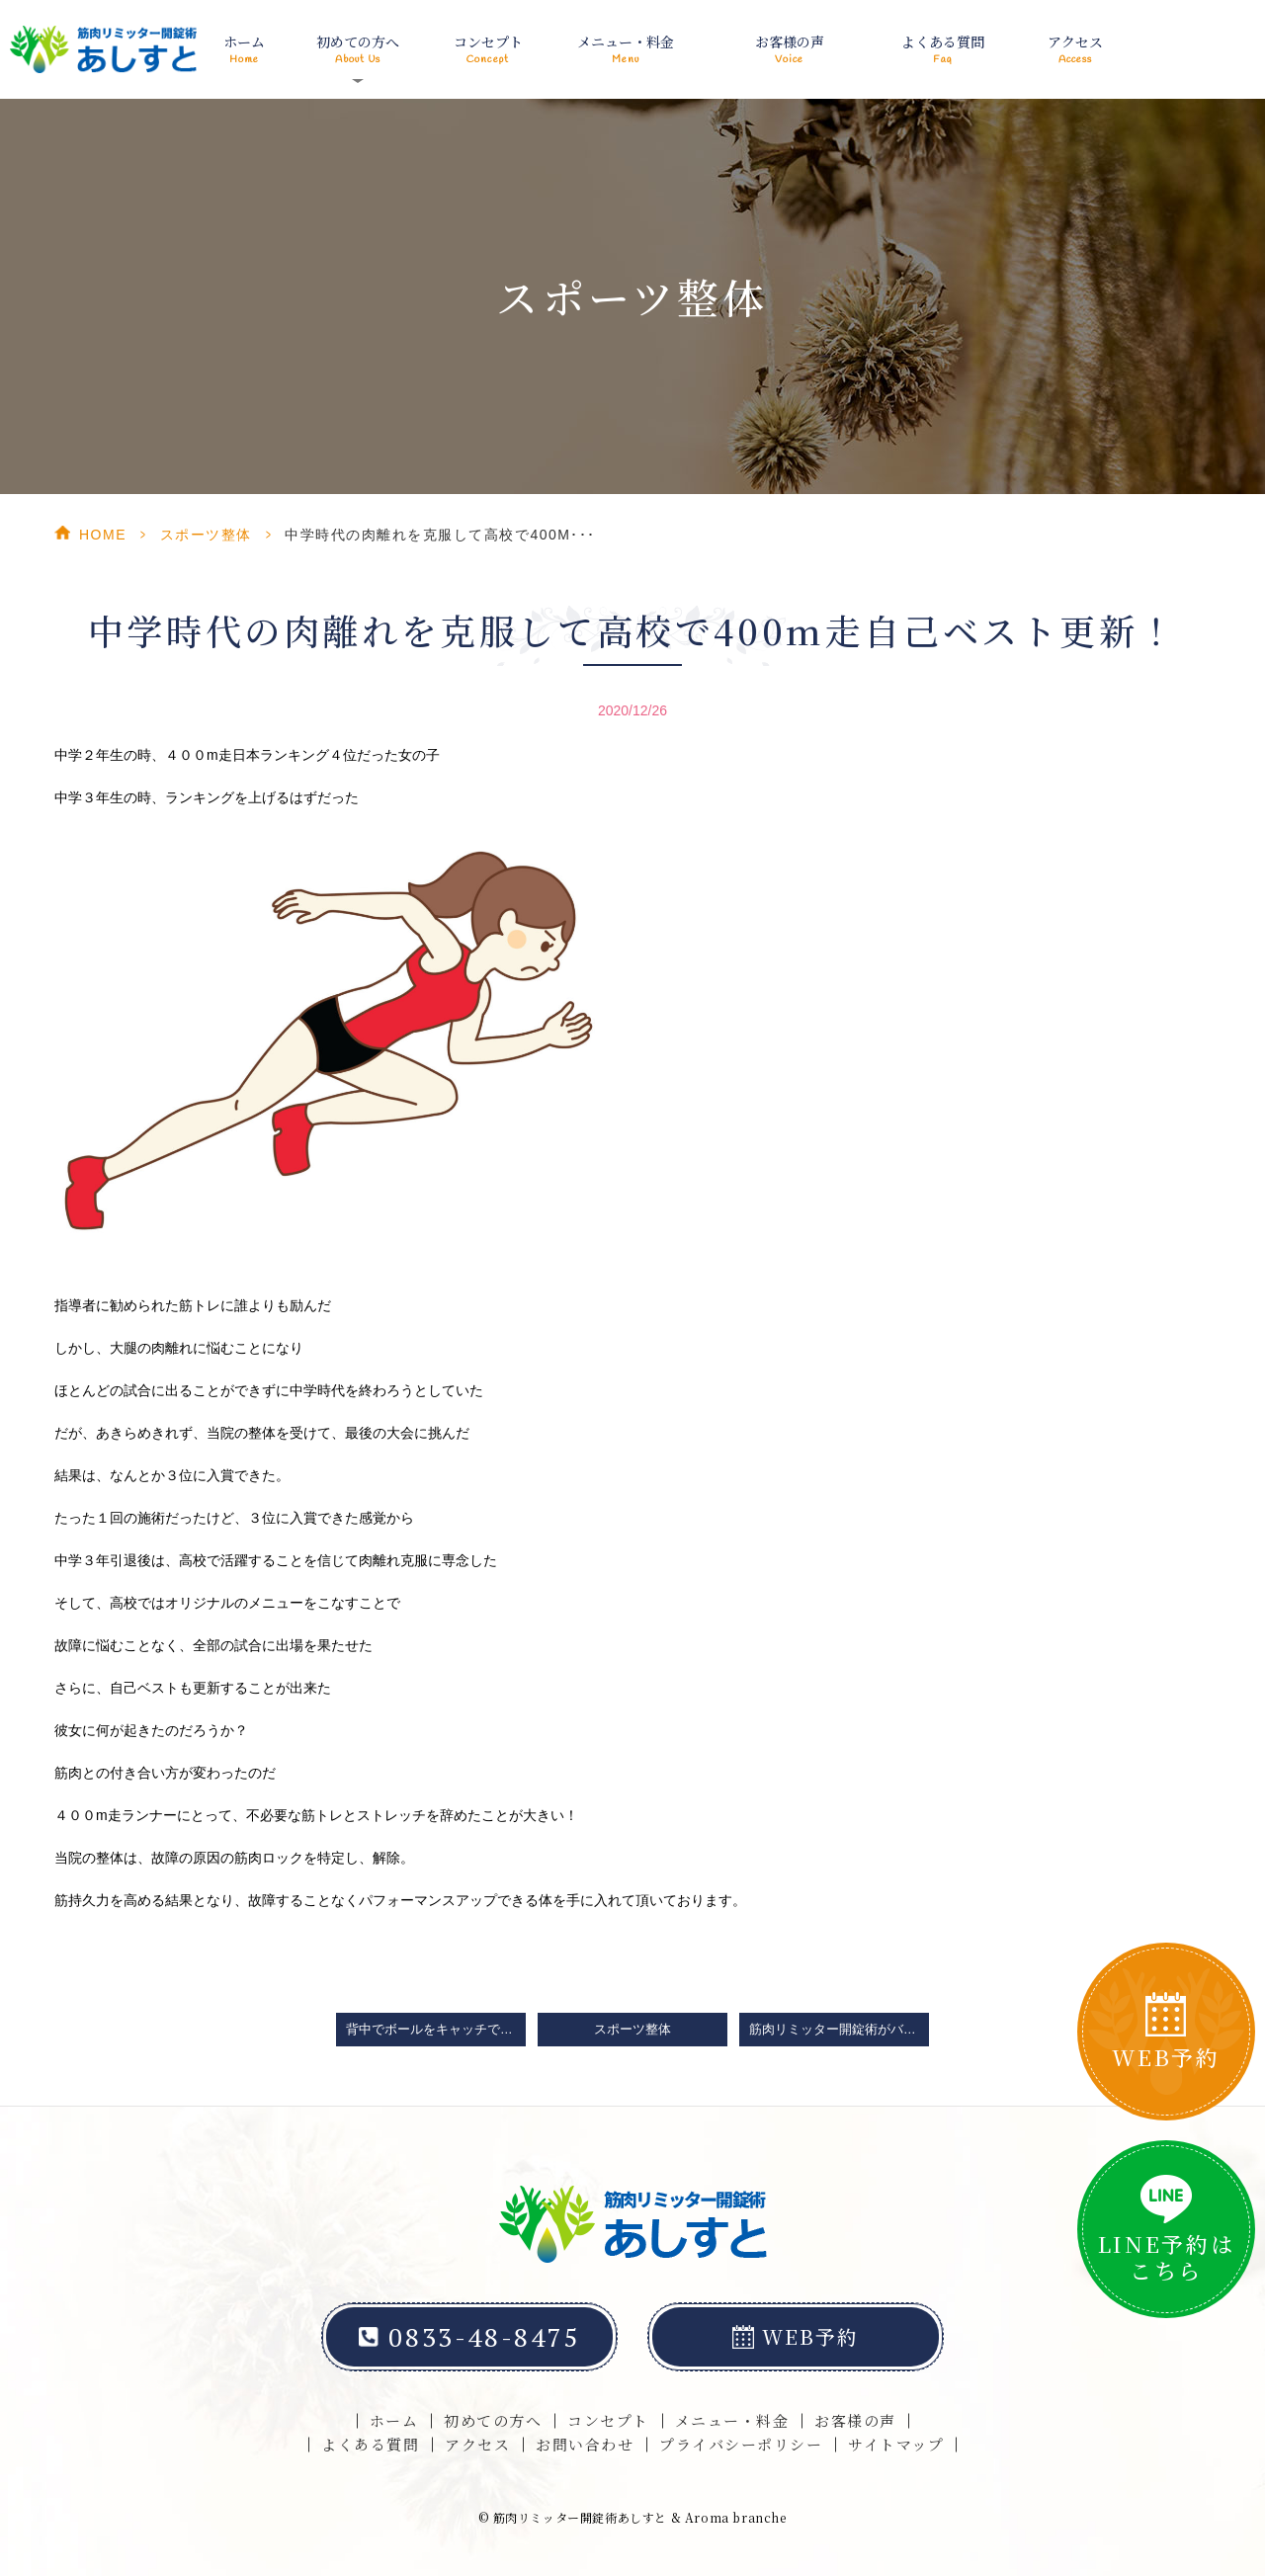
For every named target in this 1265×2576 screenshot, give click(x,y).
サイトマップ (896, 2444)
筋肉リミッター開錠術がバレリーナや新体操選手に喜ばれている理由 (839, 2029)
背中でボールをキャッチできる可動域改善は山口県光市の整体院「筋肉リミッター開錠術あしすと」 (436, 2029)
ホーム (244, 50)
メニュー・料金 (625, 50)
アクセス (1075, 50)
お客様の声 (789, 50)
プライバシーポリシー (740, 2444)
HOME (102, 534)
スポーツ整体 (206, 534)
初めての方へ (493, 2420)
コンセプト (488, 50)
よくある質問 (942, 50)
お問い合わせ (584, 2444)
